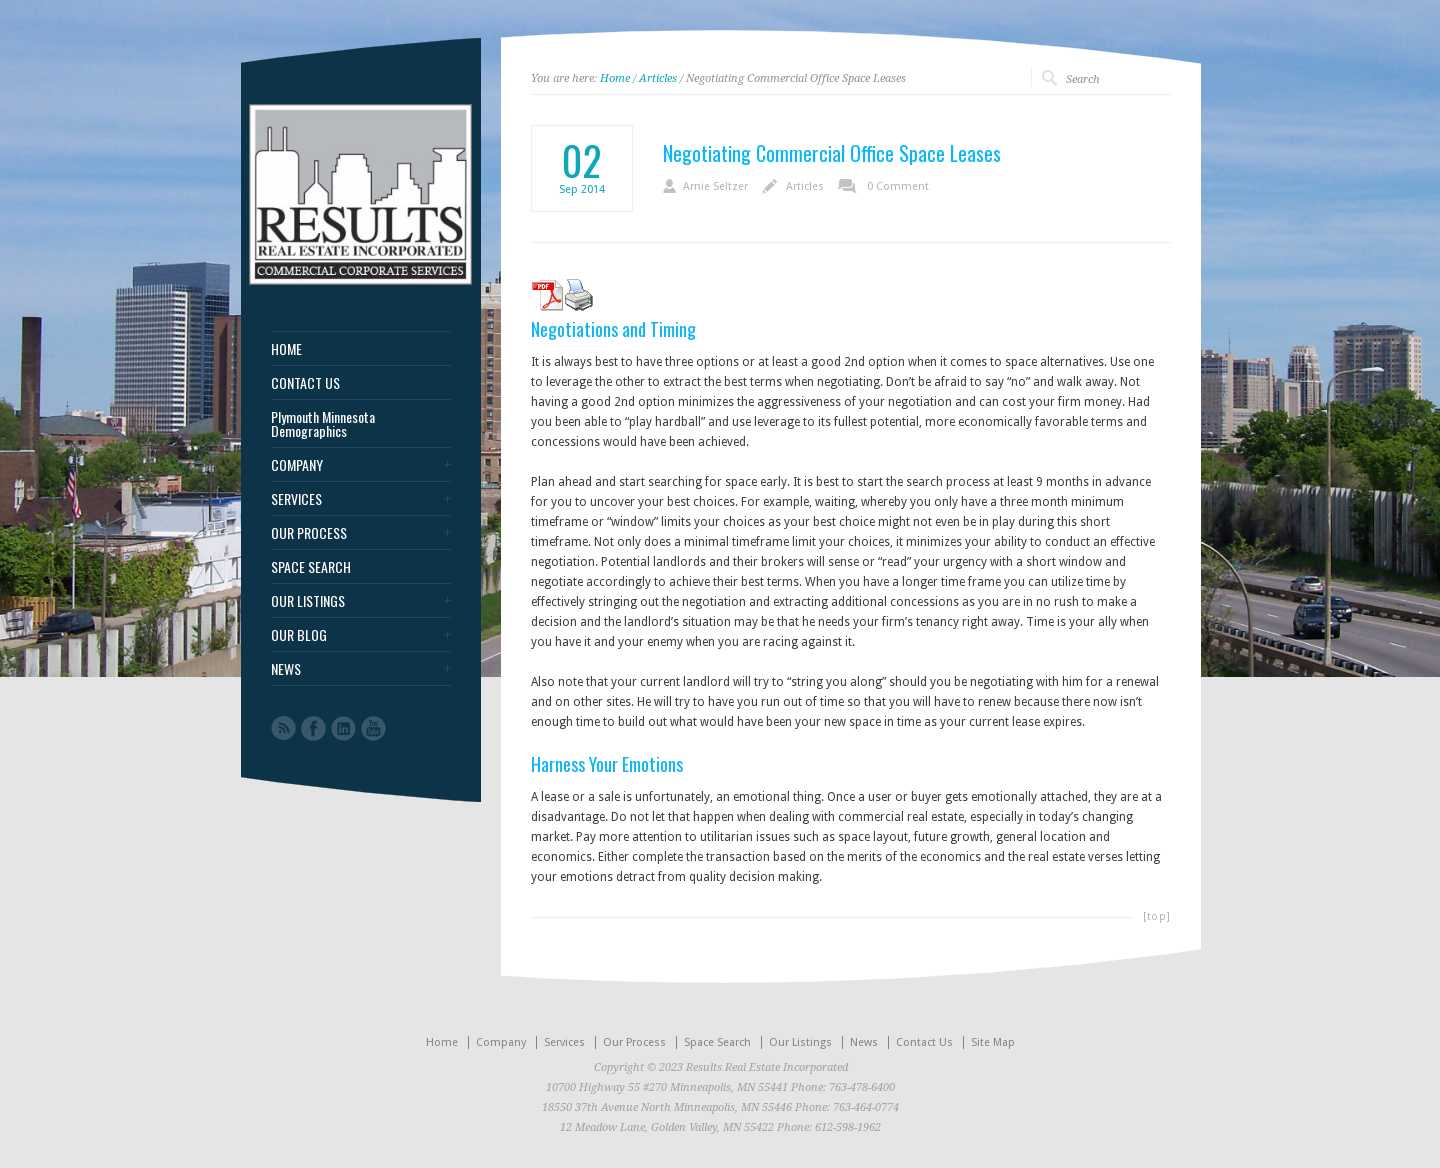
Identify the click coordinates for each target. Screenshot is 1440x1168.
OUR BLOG (299, 635)
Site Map (993, 1042)
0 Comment (898, 186)
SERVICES (296, 499)
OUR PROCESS (309, 533)
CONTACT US (305, 383)
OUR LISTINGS (308, 601)
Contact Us (924, 1042)
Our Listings (800, 1042)
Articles (658, 78)
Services (564, 1042)
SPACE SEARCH (311, 567)
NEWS (286, 669)
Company (501, 1042)
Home (615, 78)
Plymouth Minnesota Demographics (323, 424)
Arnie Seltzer (715, 186)
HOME (286, 349)
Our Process (634, 1042)
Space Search (717, 1042)
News (864, 1042)
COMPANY (297, 465)
